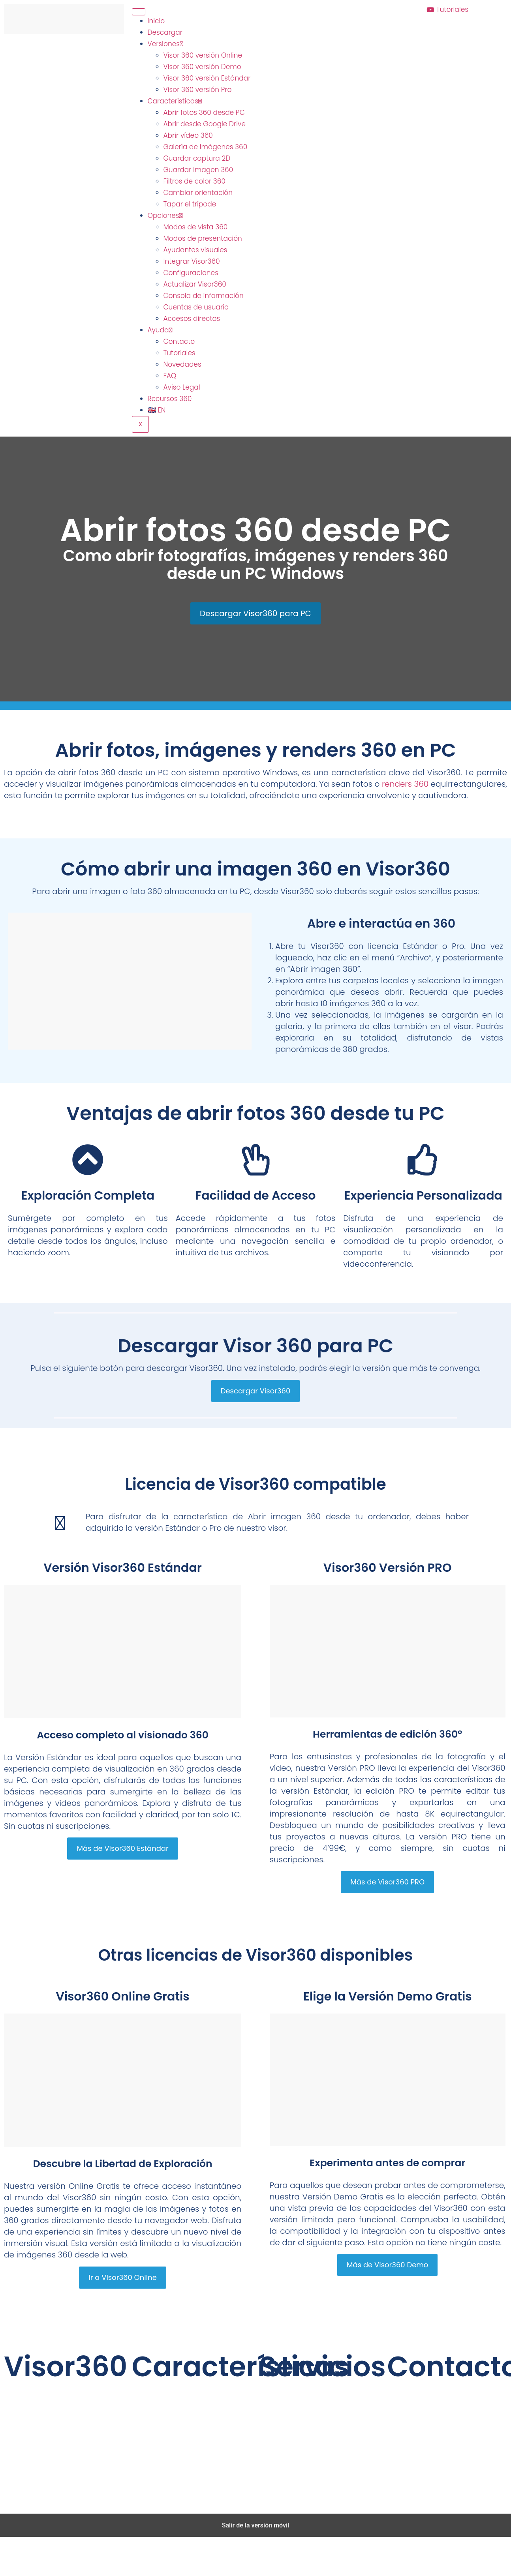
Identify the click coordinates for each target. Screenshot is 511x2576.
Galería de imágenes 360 (205, 147)
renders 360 (405, 783)
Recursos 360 (170, 398)
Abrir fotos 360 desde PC (204, 112)
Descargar (165, 32)
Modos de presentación (202, 238)
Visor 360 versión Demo (202, 66)
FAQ (170, 376)
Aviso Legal (181, 387)
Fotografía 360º (319, 2389)
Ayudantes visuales (195, 250)
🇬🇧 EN (157, 410)
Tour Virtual (319, 2423)
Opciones (165, 215)
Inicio (156, 21)
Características (175, 101)
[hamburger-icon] (138, 11)
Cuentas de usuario (196, 307)
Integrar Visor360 (191, 261)
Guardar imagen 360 (198, 169)
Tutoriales (179, 353)
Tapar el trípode (189, 204)
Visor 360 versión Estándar (207, 78)
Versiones (165, 44)
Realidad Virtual (319, 2440)
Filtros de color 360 (194, 181)
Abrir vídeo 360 (188, 135)
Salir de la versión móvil (255, 2525)
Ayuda (160, 330)
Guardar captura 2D (197, 158)
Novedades (182, 364)
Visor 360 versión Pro (197, 89)
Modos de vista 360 (195, 227)
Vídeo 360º (319, 2406)
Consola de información (203, 295)
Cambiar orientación (198, 192)
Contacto (179, 341)
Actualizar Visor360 (194, 284)
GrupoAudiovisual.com (201, 2490)
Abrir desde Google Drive (204, 124)
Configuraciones (190, 272)
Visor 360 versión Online (202, 55)
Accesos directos (191, 318)
